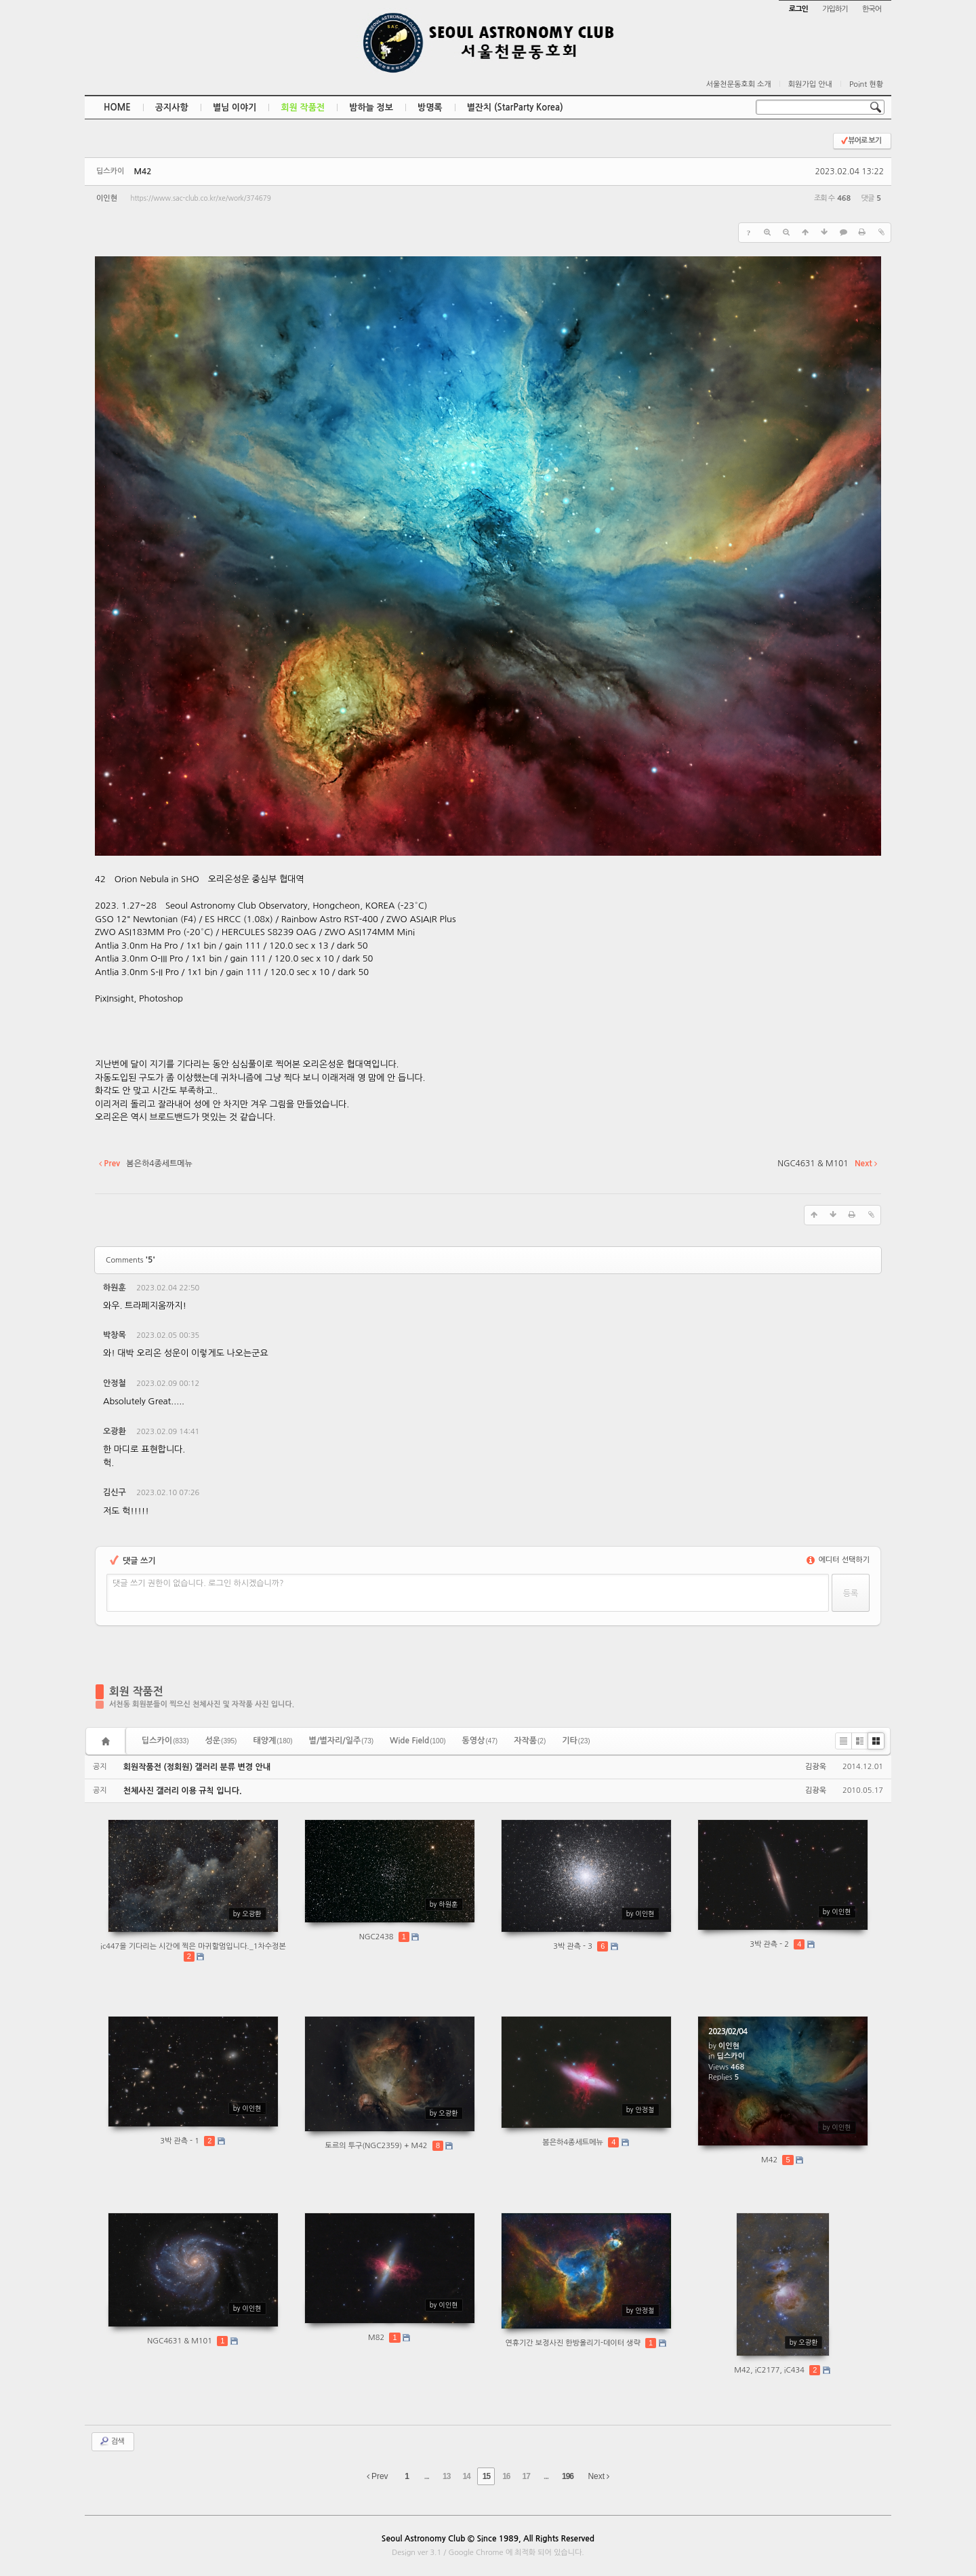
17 (526, 2476)
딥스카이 (165, 1741)
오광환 (114, 1431)
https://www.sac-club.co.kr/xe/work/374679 (200, 198)
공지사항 (171, 107)
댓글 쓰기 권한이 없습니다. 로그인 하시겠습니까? (198, 1583)
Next (598, 2476)
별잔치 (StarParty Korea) (515, 107)
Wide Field (417, 1741)
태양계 (272, 1741)
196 (567, 2476)
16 (506, 2476)
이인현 (106, 198)
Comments (130, 1260)
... (426, 2476)
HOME (117, 107)
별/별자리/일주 (341, 1741)
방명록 (430, 107)
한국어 (871, 9)
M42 (142, 171)
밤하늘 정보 (371, 107)
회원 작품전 (303, 107)
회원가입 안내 (810, 84)
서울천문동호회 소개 (738, 84)
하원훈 (114, 1288)
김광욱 (815, 1766)
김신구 (114, 1492)
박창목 (114, 1335)
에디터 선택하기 (838, 1560)
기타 (576, 1741)
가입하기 (834, 9)
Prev (377, 2476)
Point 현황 (866, 84)
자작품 (530, 1741)
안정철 (114, 1383)
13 (446, 2476)
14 (466, 2476)
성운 (221, 1741)
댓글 (861, 1337)
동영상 (480, 1741)
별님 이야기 (235, 107)
